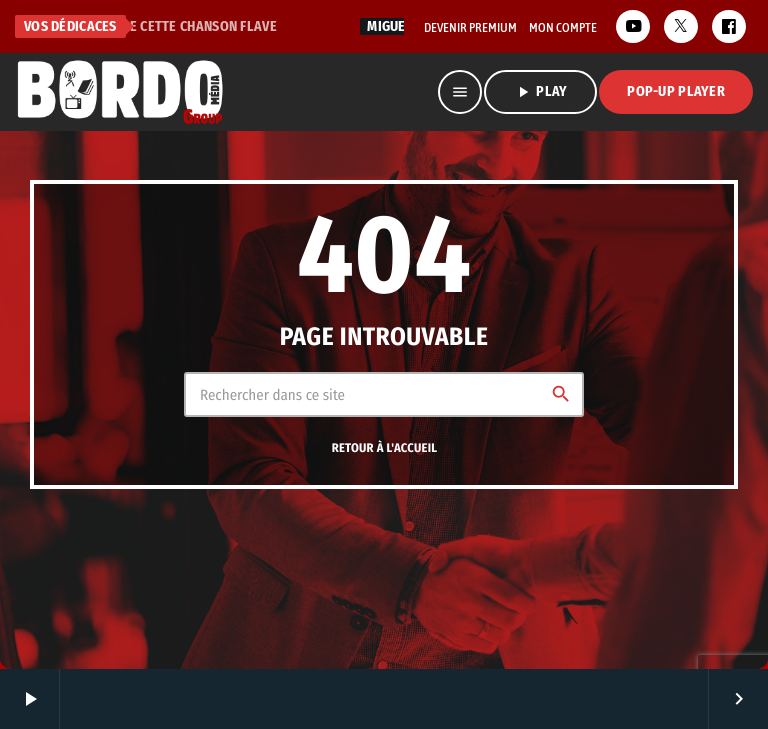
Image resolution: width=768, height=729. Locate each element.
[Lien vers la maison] (120, 92)
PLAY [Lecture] (540, 92)
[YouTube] (633, 26)
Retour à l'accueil (385, 448)
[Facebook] (729, 26)
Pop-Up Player (676, 91)
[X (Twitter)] (681, 26)
